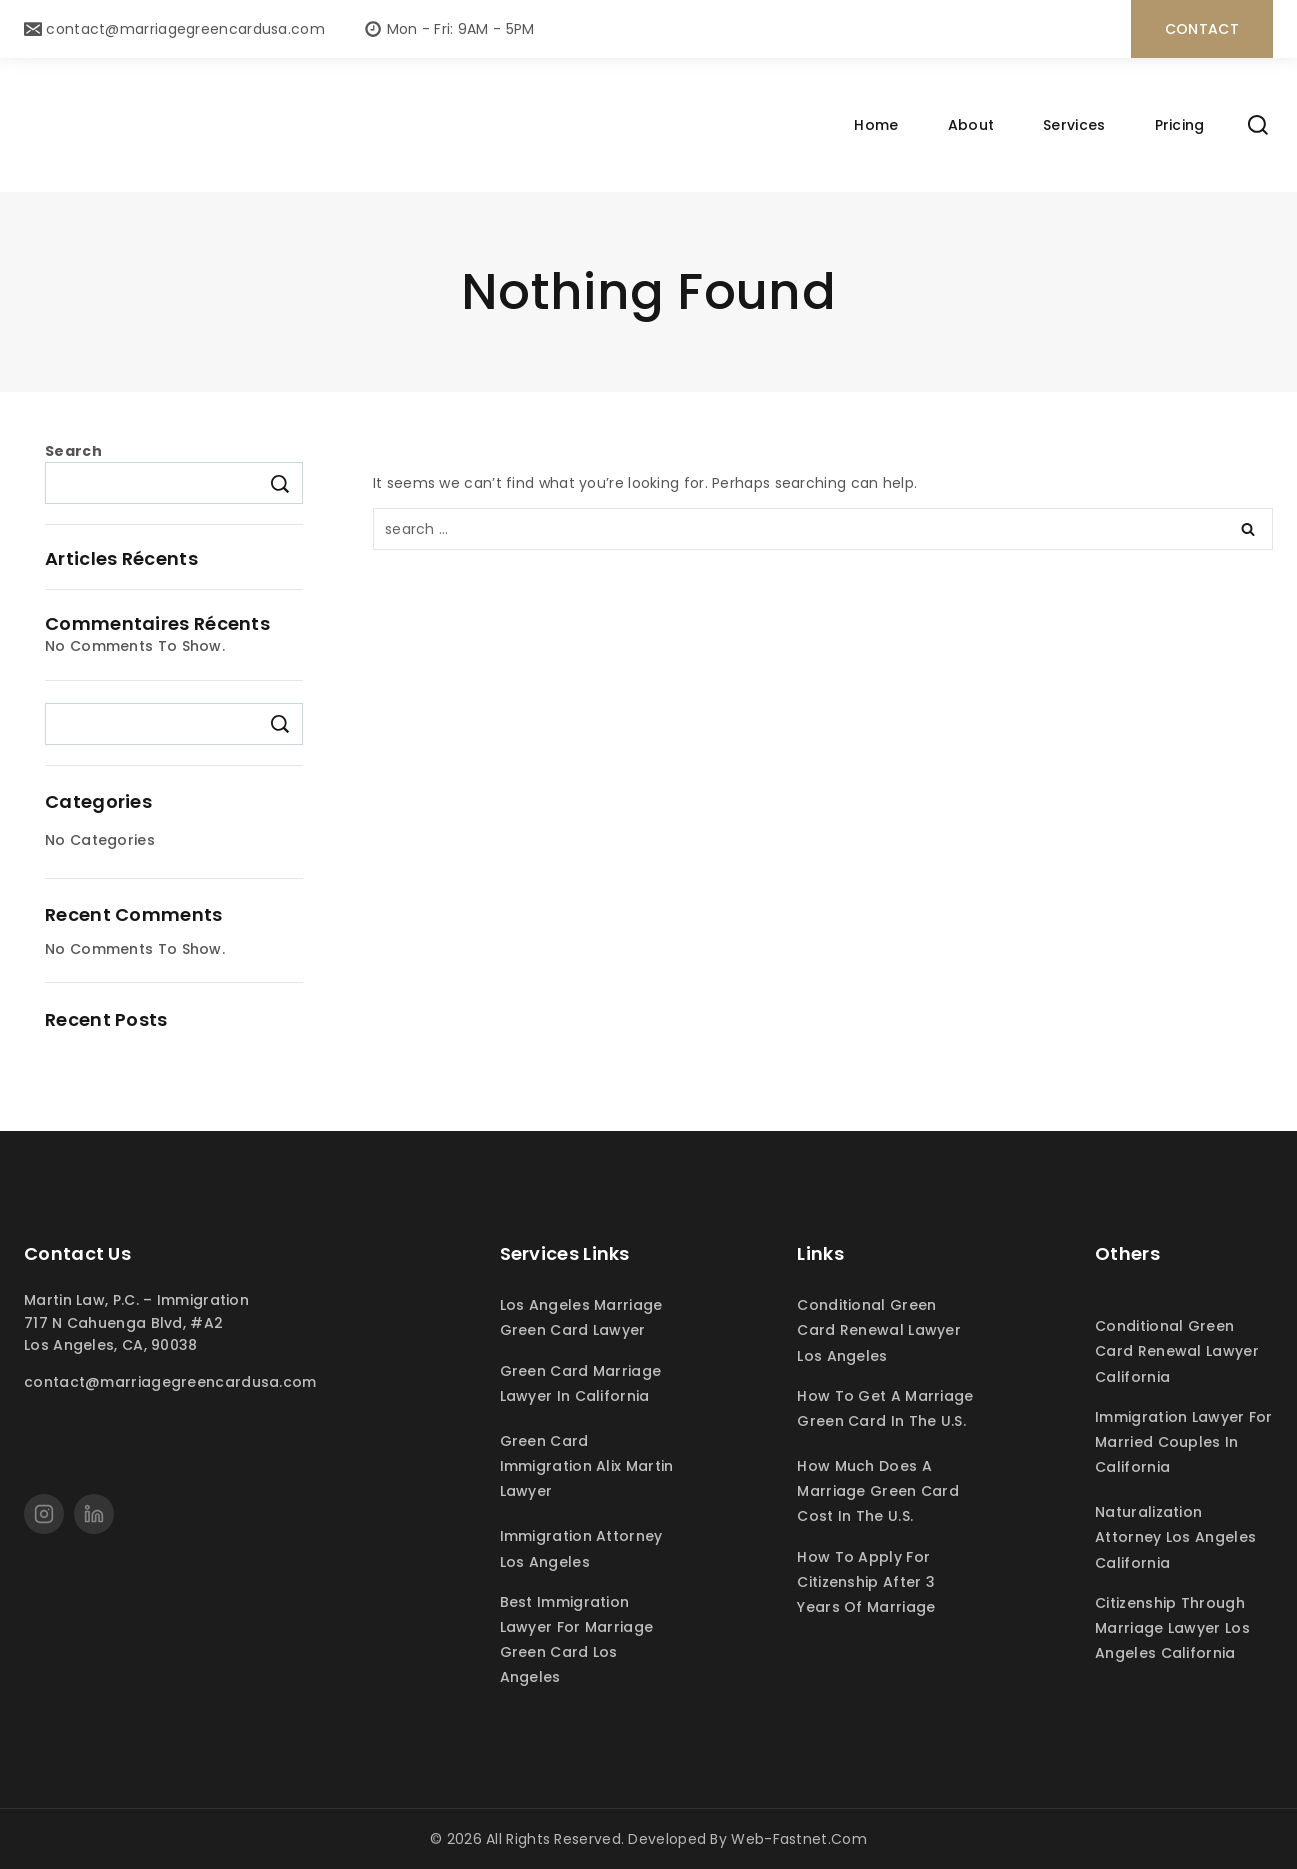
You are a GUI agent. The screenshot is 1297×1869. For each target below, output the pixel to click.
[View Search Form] (1258, 125)
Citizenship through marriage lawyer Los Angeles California (1172, 1628)
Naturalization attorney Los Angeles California (1175, 1537)
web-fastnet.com (799, 1839)
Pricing (1180, 125)
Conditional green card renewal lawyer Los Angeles (879, 1330)
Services (1074, 125)
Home (876, 125)
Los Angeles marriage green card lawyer (581, 1317)
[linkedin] (94, 1514)
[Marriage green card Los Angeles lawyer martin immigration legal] (425, 125)
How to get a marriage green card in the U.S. (885, 1408)
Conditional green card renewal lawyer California (1177, 1351)
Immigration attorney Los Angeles (581, 1548)
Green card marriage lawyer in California (581, 1383)
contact (1202, 29)
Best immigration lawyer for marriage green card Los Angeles (577, 1640)
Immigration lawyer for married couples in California (1184, 1442)
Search (73, 451)
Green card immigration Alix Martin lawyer (587, 1466)
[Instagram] (44, 1514)
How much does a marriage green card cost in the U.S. (878, 1491)
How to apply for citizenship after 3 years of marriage (866, 1582)
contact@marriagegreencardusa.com (170, 1382)
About (971, 125)
